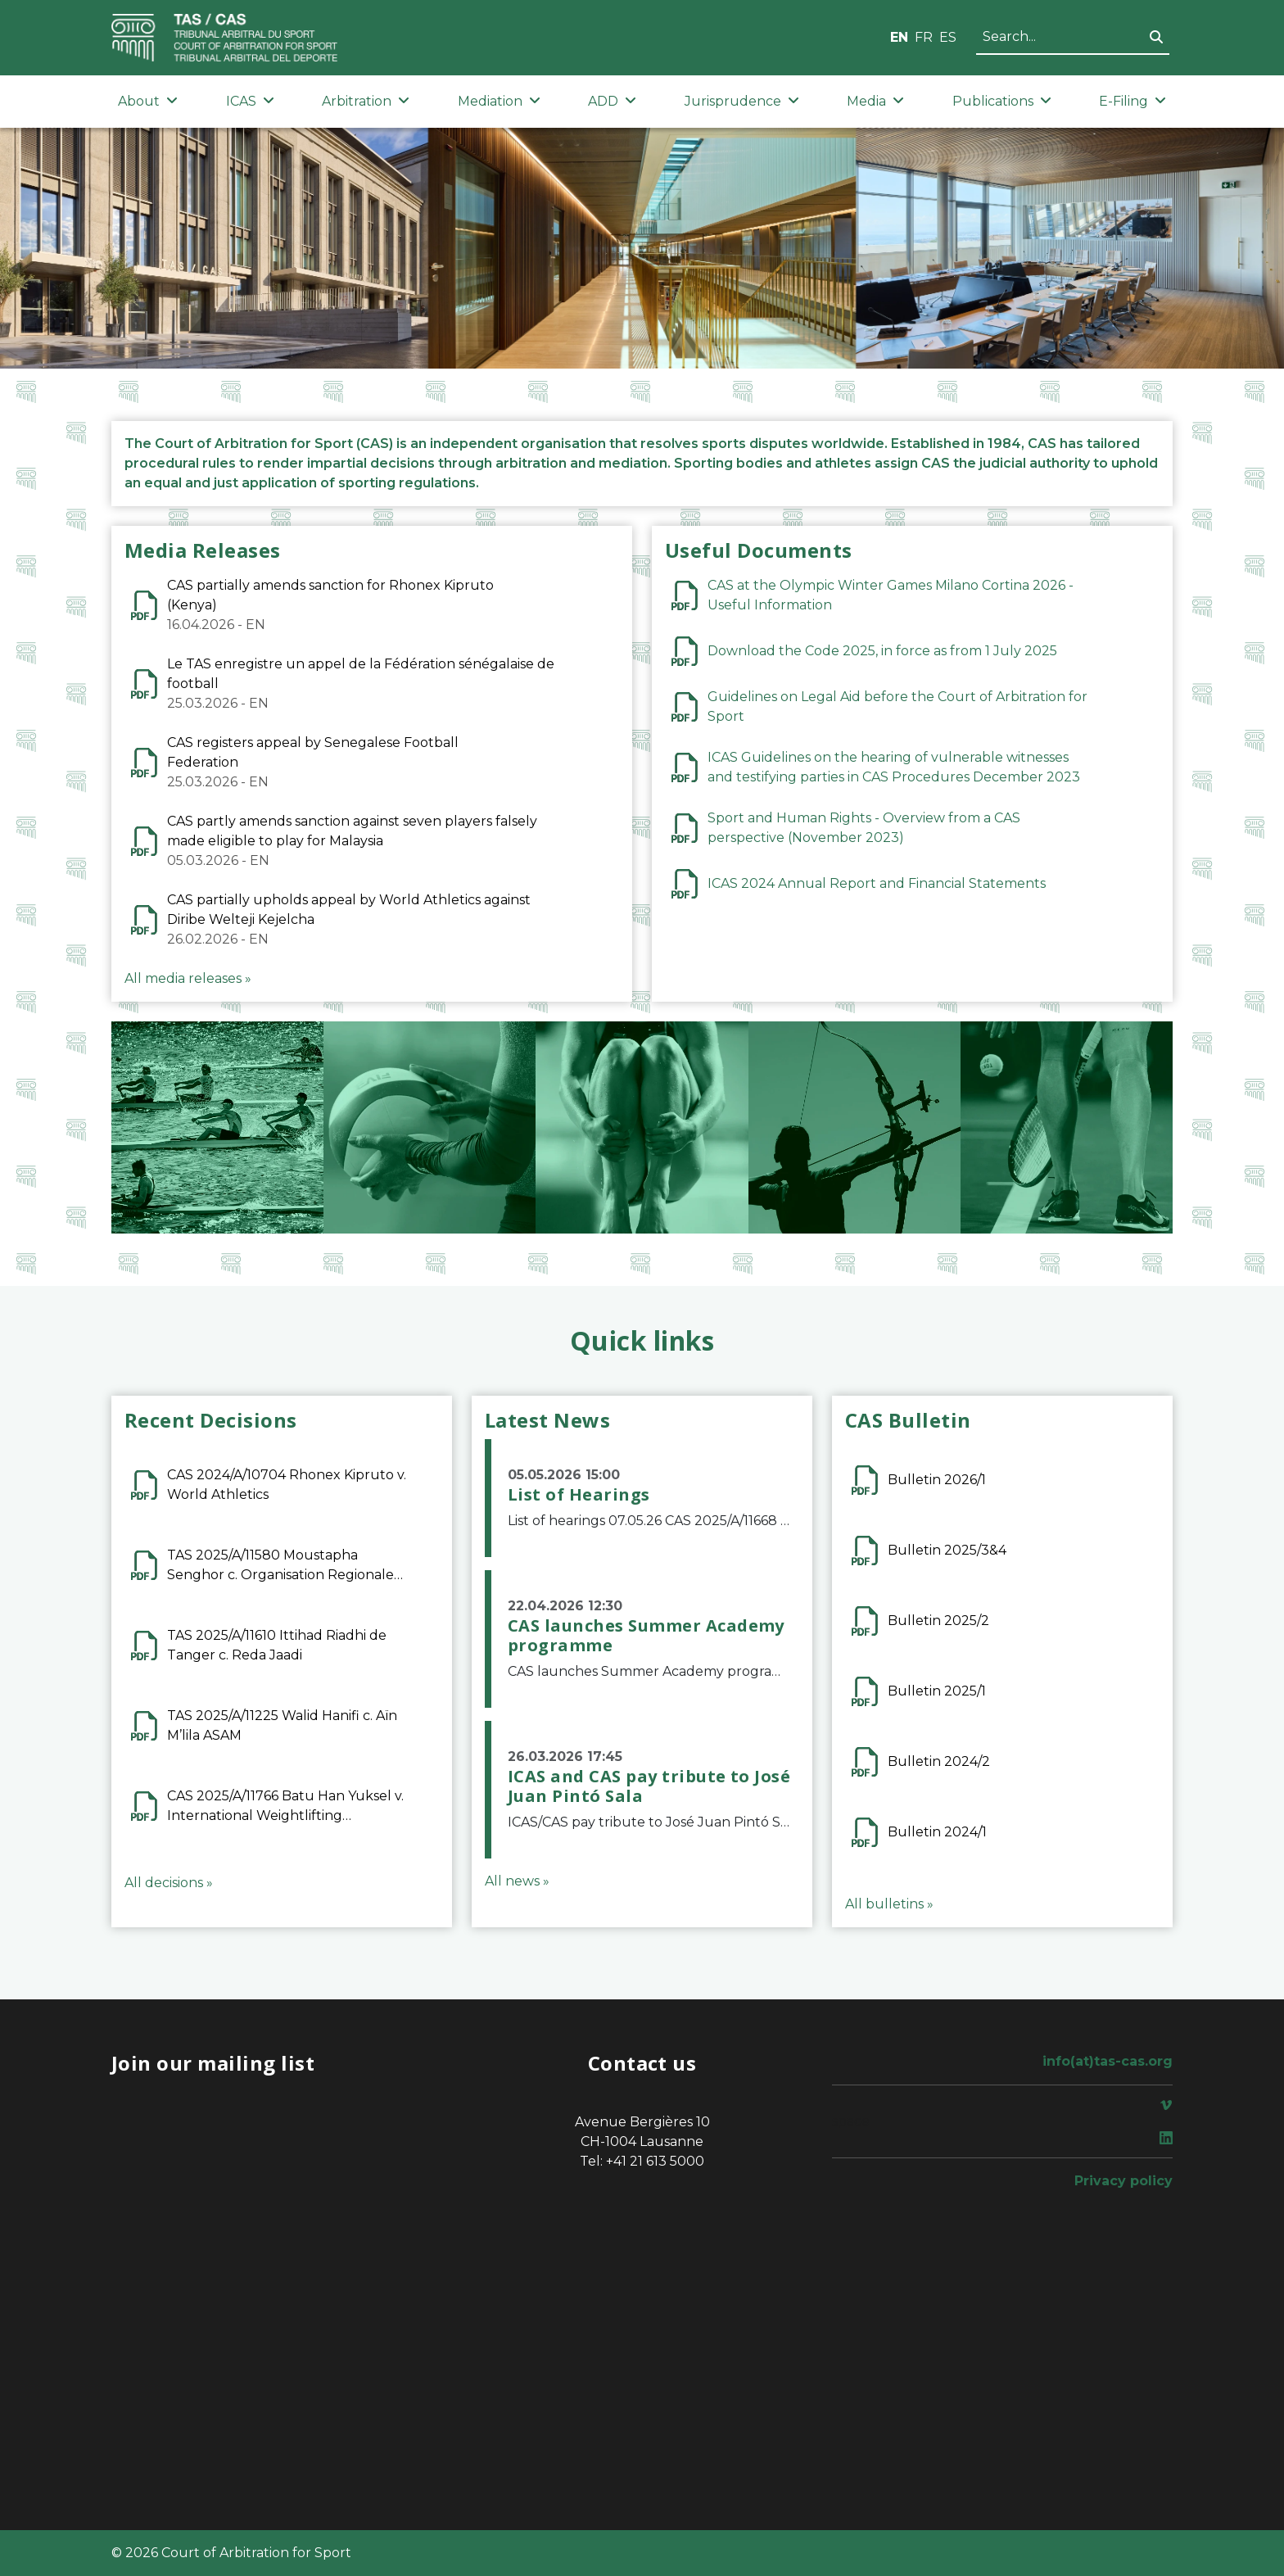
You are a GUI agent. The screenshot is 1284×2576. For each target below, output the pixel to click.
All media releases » (187, 978)
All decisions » (168, 1882)
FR (924, 37)
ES (947, 37)
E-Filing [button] (1132, 101)
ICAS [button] (250, 101)
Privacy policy (1123, 2181)
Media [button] (875, 101)
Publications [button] (1001, 101)
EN (899, 37)
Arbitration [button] (365, 101)
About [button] (148, 101)
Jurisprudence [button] (742, 101)
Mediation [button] (499, 101)
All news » (517, 1881)
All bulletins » (889, 1904)
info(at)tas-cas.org (1107, 2061)
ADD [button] (612, 101)
